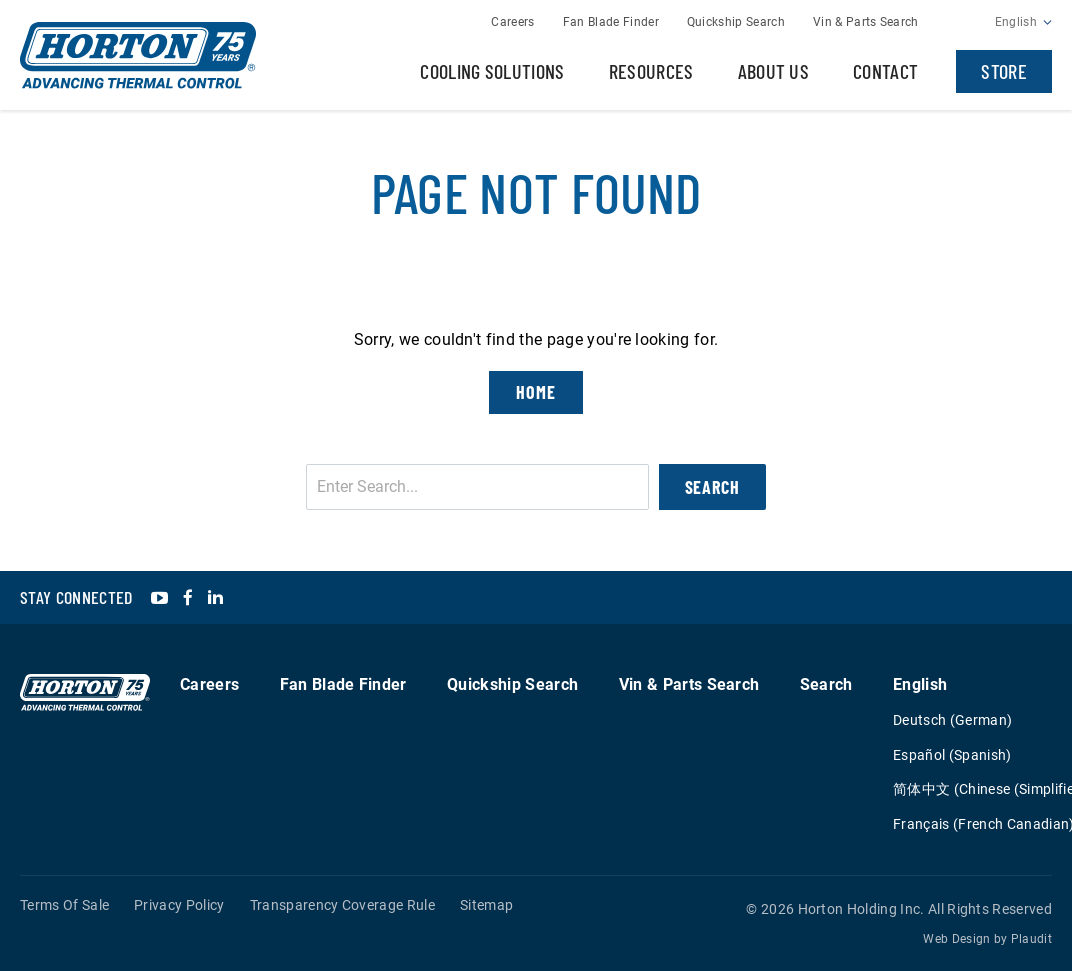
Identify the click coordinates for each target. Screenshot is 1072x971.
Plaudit (1031, 939)
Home (536, 392)
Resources (651, 71)
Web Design (956, 939)
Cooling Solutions (492, 71)
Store (1004, 71)
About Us (774, 71)
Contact (885, 71)
